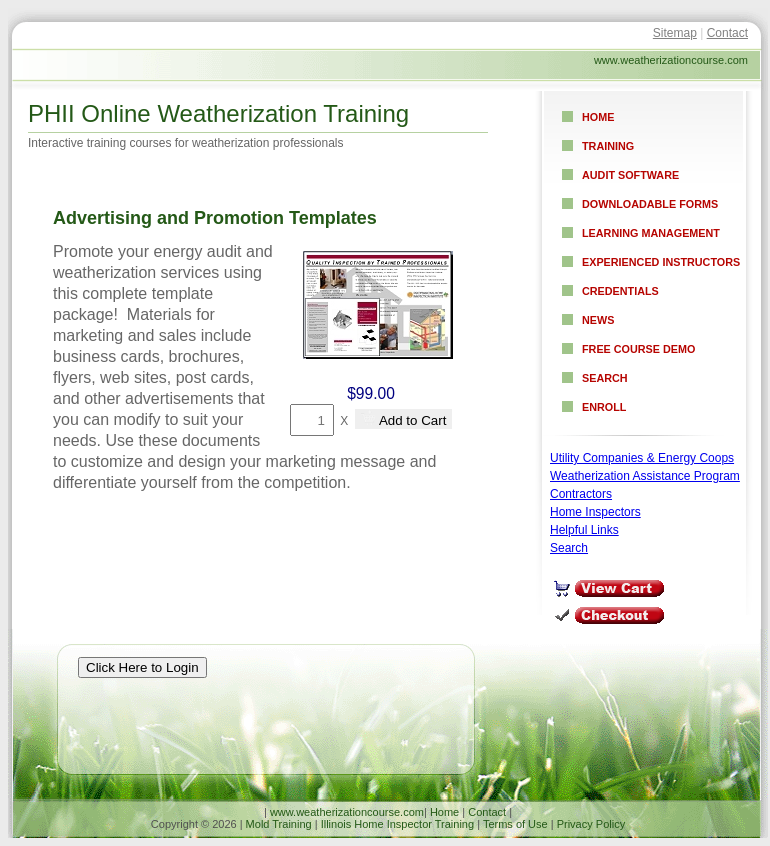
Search (605, 378)
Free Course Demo (638, 349)
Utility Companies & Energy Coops (642, 458)
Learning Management (651, 233)
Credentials (620, 291)
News (598, 320)
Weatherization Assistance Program (645, 476)
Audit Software (630, 175)
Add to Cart (403, 419)
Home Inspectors (595, 512)
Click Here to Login (142, 667)
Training (608, 146)
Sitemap (675, 33)
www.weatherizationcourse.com (347, 812)
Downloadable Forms (650, 204)
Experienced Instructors (661, 262)
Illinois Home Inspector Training (397, 824)
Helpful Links (584, 530)
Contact (727, 33)
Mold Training (279, 824)
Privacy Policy (591, 824)
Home (598, 117)
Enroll (604, 407)
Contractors (581, 494)
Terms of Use (515, 824)
